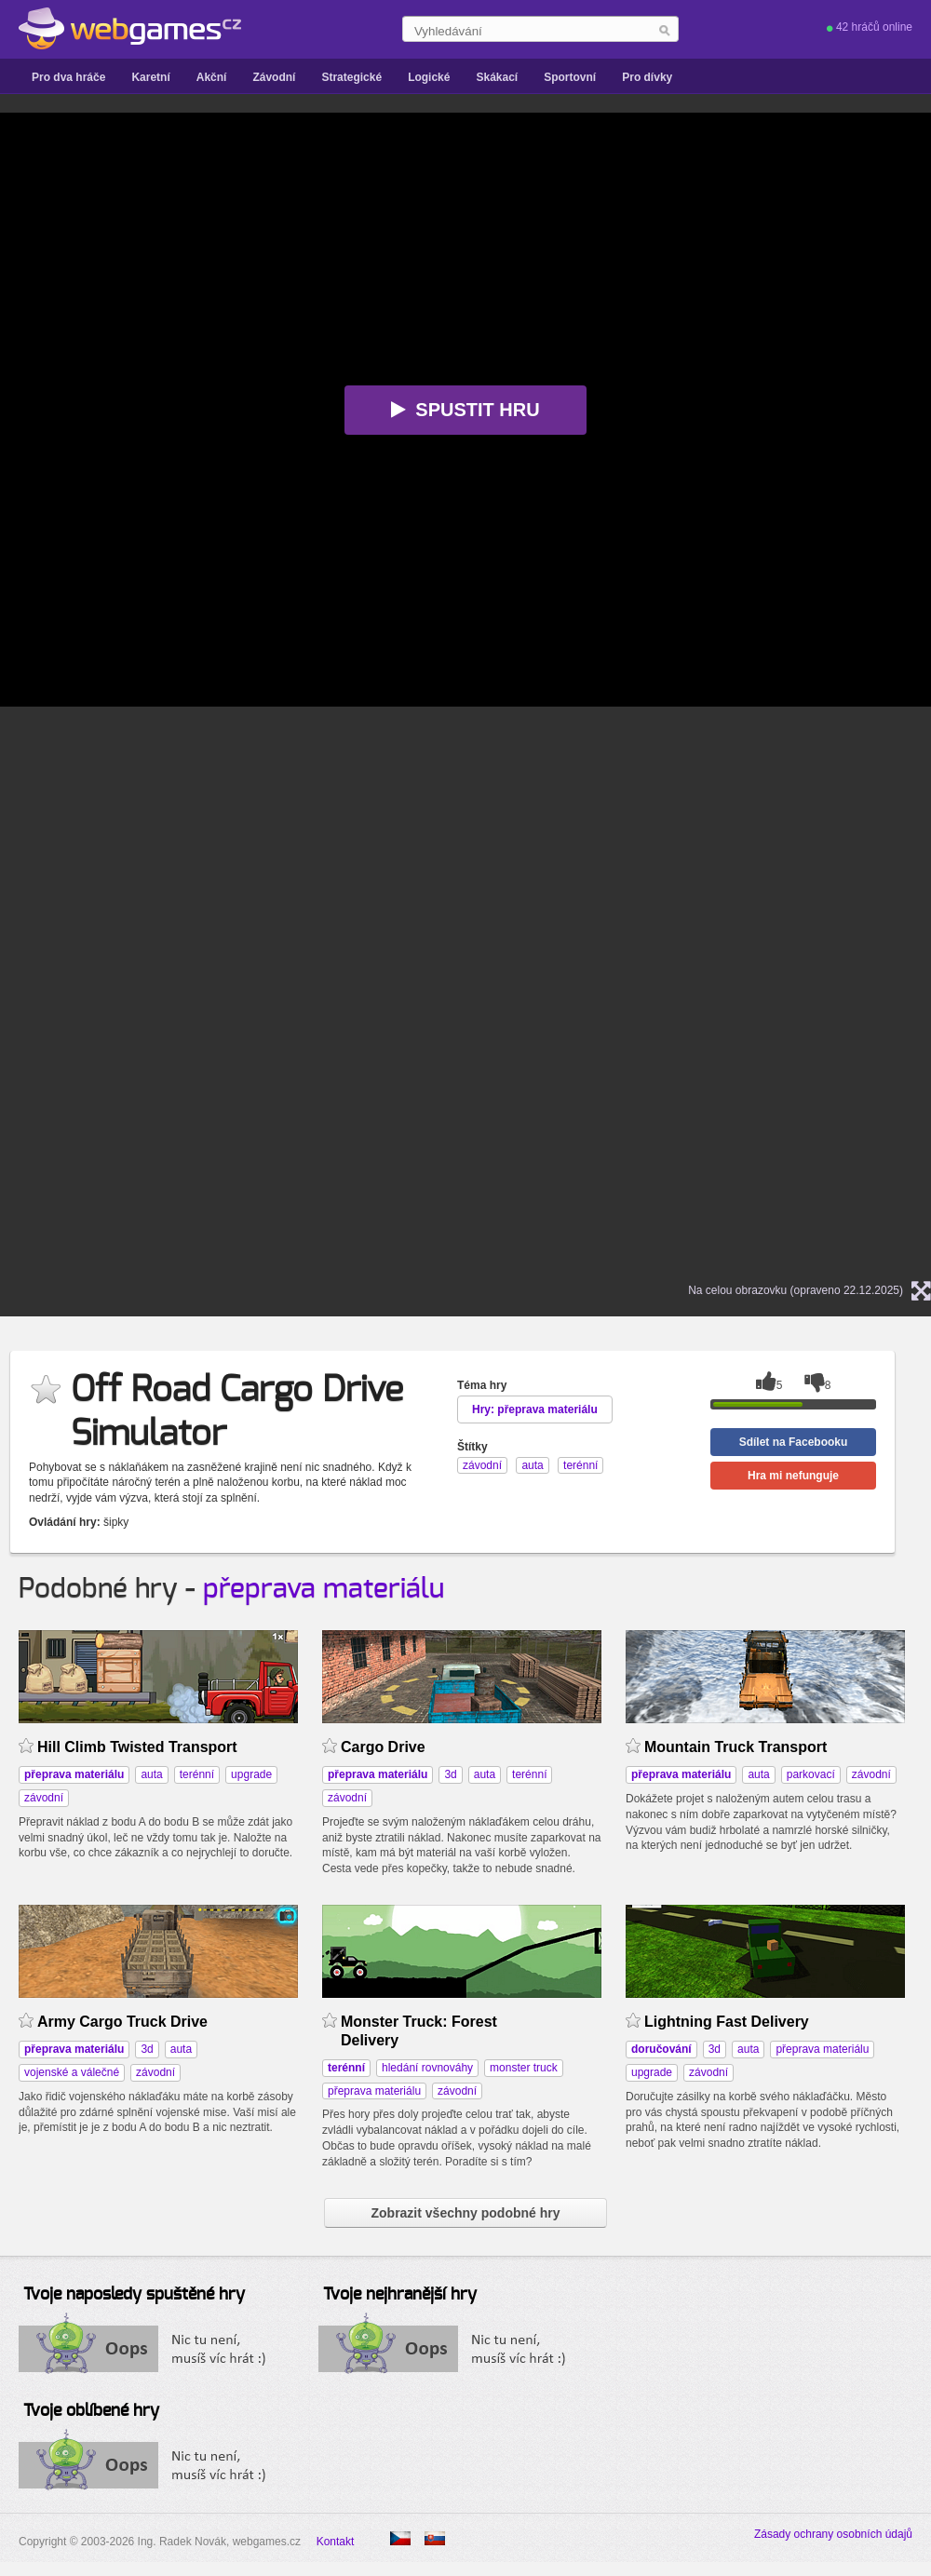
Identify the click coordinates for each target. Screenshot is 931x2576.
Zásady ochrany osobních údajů (833, 2534)
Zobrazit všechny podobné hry (465, 2212)
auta (151, 1774)
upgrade (251, 1774)
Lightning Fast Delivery (726, 2022)
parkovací (811, 1774)
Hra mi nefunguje (793, 1475)
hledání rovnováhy (427, 2067)
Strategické (351, 77)
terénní (197, 1774)
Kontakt (336, 2541)
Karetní (150, 77)
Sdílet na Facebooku (793, 1442)
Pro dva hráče (68, 77)
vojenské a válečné (71, 2072)
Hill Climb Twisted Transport (137, 1747)
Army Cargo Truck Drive (122, 2022)
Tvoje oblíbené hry (91, 2411)
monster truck (524, 2067)
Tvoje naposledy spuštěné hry (134, 2294)
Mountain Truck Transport (735, 1747)
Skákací (497, 77)
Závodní (273, 77)
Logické (429, 77)
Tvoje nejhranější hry (400, 2294)
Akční (211, 77)
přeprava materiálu (323, 1589)
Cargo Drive (383, 1747)
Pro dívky (647, 77)
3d (450, 1774)
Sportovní (570, 77)
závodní (43, 1797)
